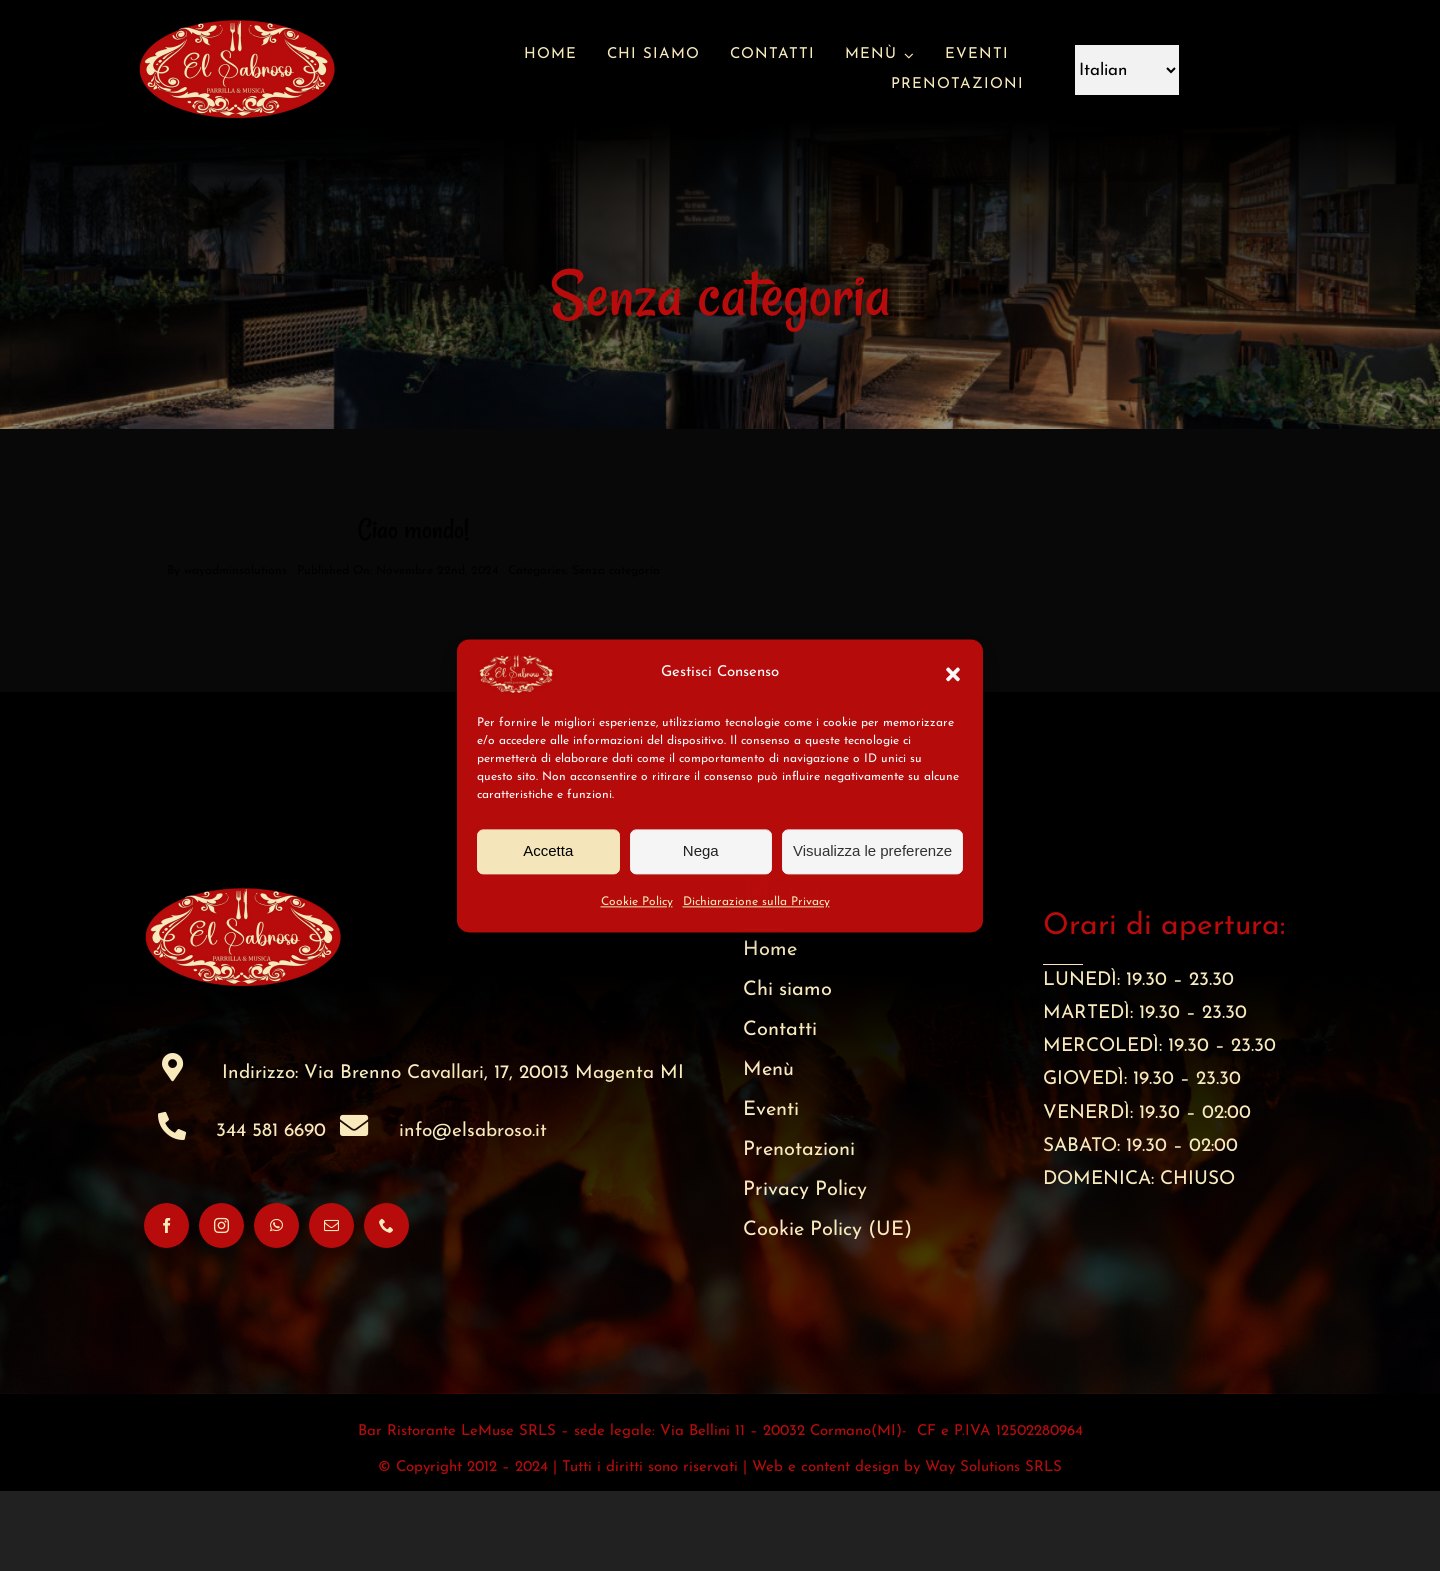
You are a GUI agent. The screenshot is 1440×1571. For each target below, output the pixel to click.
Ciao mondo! (413, 609)
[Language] (1127, 70)
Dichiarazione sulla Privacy (756, 902)
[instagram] (221, 1305)
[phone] (386, 1305)
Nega (701, 850)
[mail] (331, 1305)
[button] (953, 674)
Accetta (548, 850)
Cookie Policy (637, 902)
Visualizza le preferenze (872, 850)
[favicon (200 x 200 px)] (238, 9)
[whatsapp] (276, 1305)
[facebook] (166, 1305)
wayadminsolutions (235, 651)
